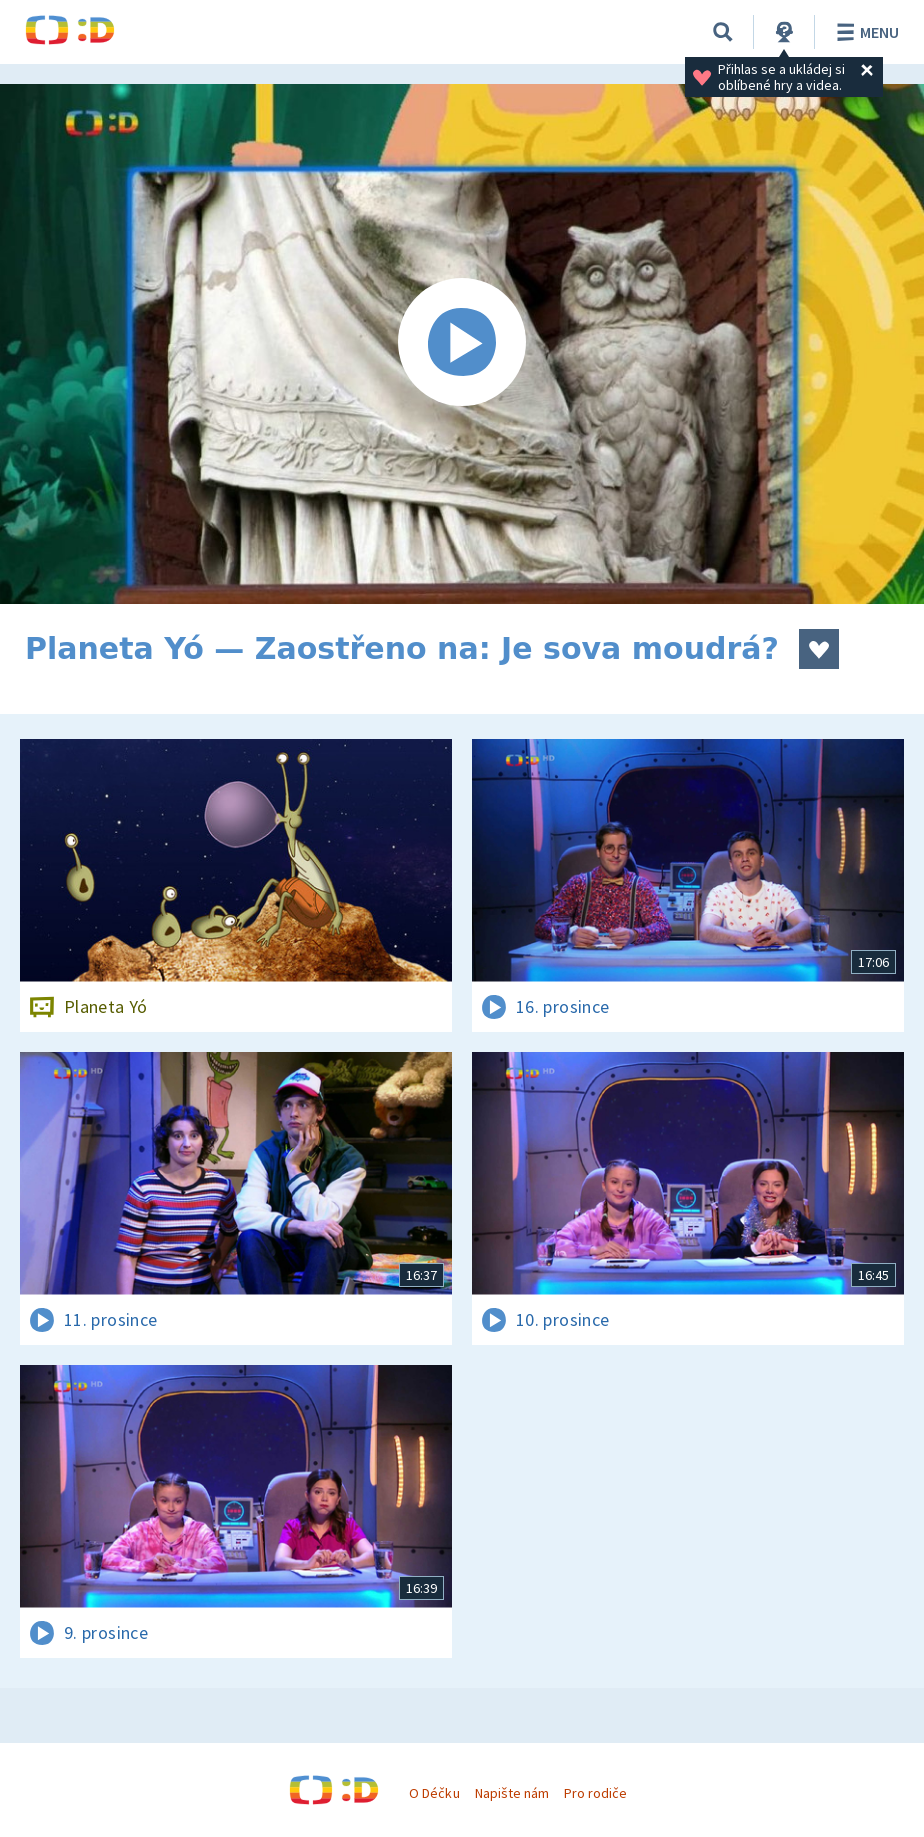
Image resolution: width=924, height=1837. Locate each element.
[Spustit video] (462, 344)
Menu (864, 32)
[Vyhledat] (723, 32)
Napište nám (512, 1793)
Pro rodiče (595, 1793)
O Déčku (434, 1793)
